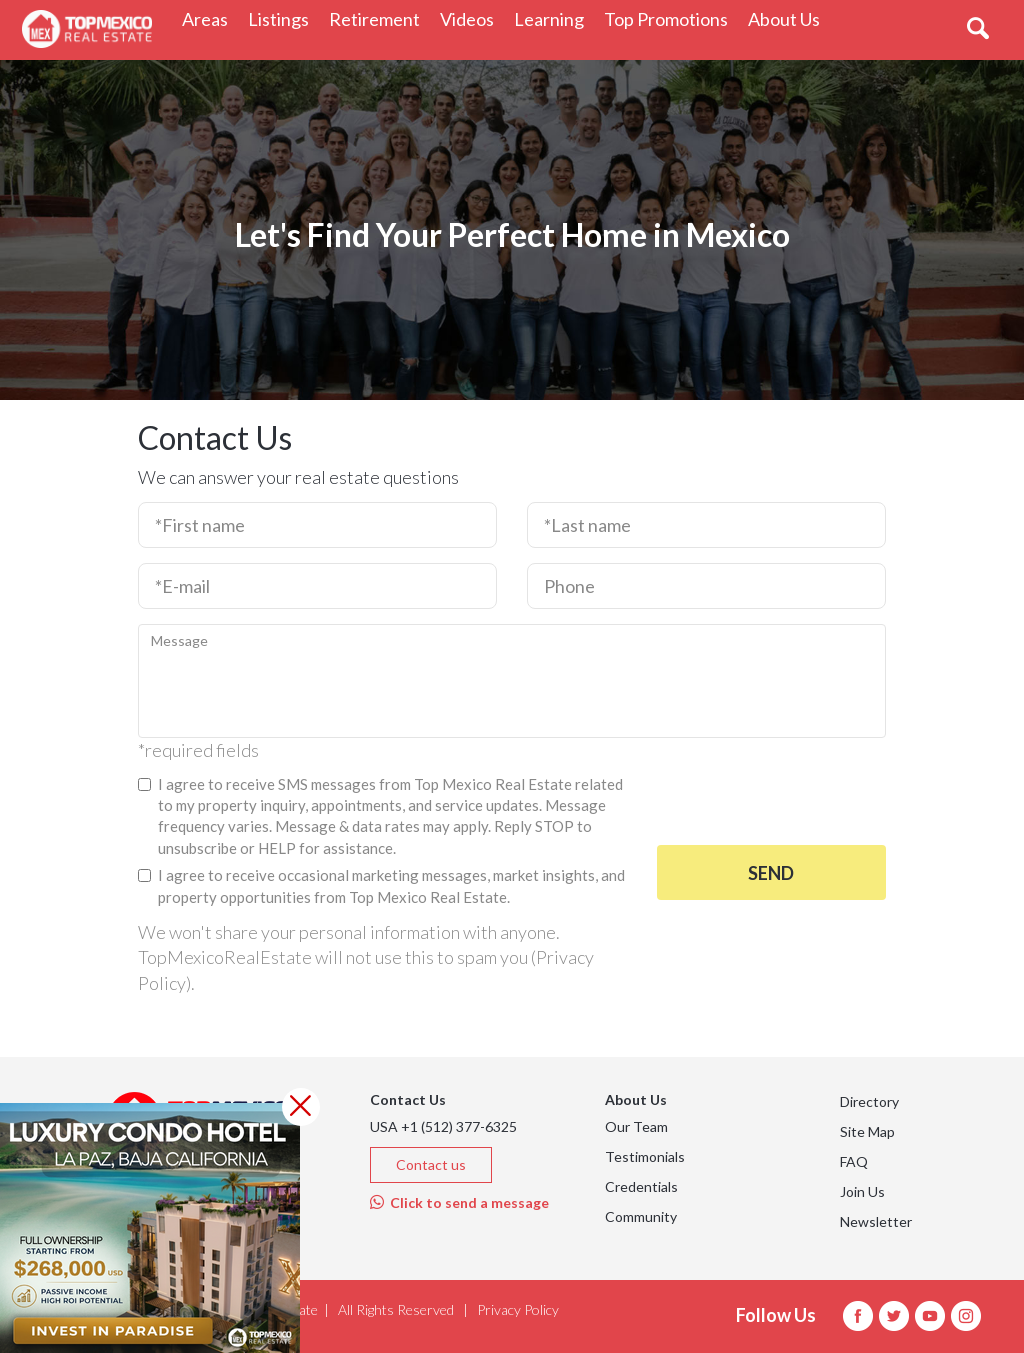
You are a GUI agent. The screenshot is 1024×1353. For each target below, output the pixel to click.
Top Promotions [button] (671, 18)
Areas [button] (210, 18)
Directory (869, 1101)
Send (771, 873)
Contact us (431, 1164)
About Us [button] (789, 18)
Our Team (636, 1126)
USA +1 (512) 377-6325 (443, 1126)
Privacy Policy (518, 1309)
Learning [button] (554, 18)
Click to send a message (459, 1202)
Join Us (862, 1191)
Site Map (867, 1131)
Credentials (641, 1186)
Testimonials (645, 1156)
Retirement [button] (379, 18)
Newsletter (876, 1221)
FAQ (854, 1161)
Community (641, 1216)
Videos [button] (472, 18)
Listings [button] (283, 18)
